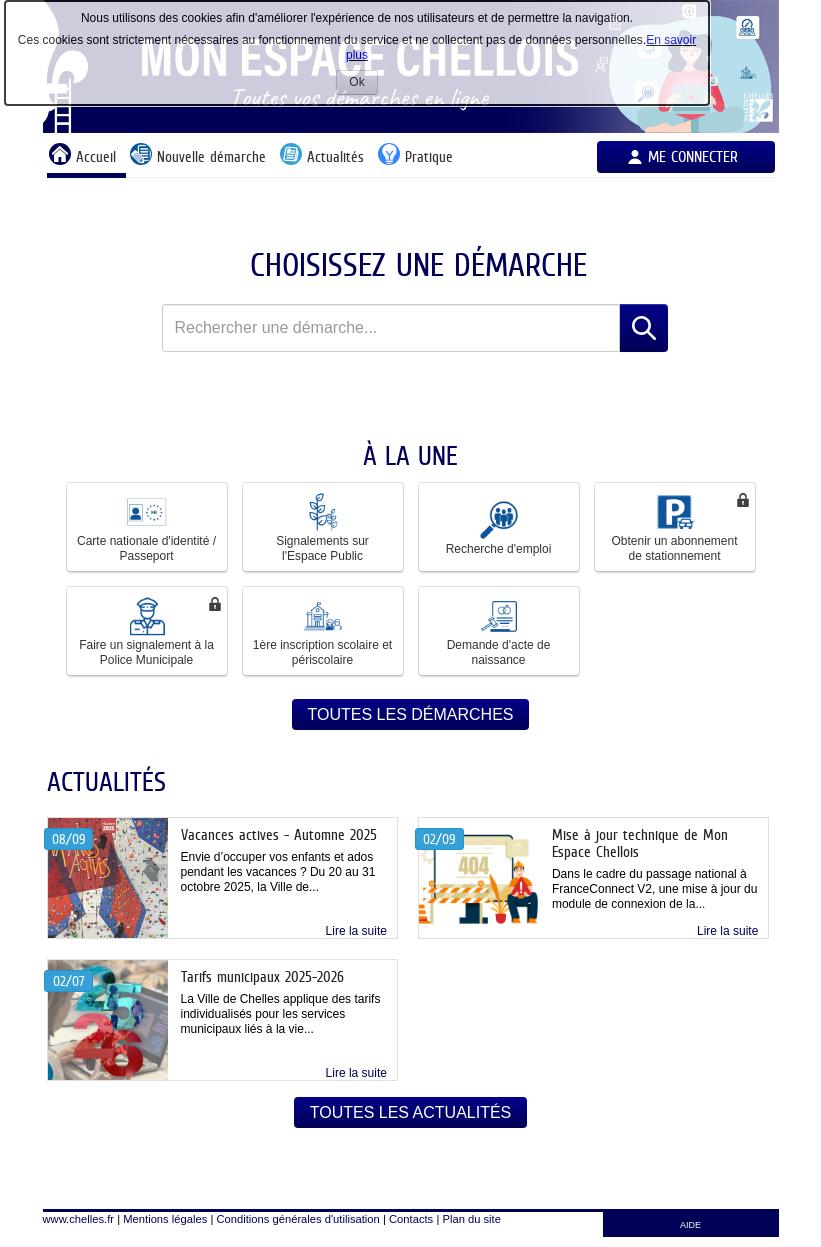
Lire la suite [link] (356, 931)
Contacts (411, 1219)
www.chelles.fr (79, 1219)
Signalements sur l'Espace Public (322, 526)
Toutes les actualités (411, 1112)
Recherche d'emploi (499, 527)
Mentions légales (165, 1219)
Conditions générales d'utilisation (298, 1219)
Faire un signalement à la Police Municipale (146, 630)
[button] (147, 527)
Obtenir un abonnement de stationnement (674, 526)
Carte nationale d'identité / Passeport (146, 526)
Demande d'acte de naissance (499, 630)
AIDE (690, 1225)
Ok (363, 84)
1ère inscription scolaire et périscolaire (322, 630)
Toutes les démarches (411, 714)
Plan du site (471, 1219)
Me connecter (693, 156)
